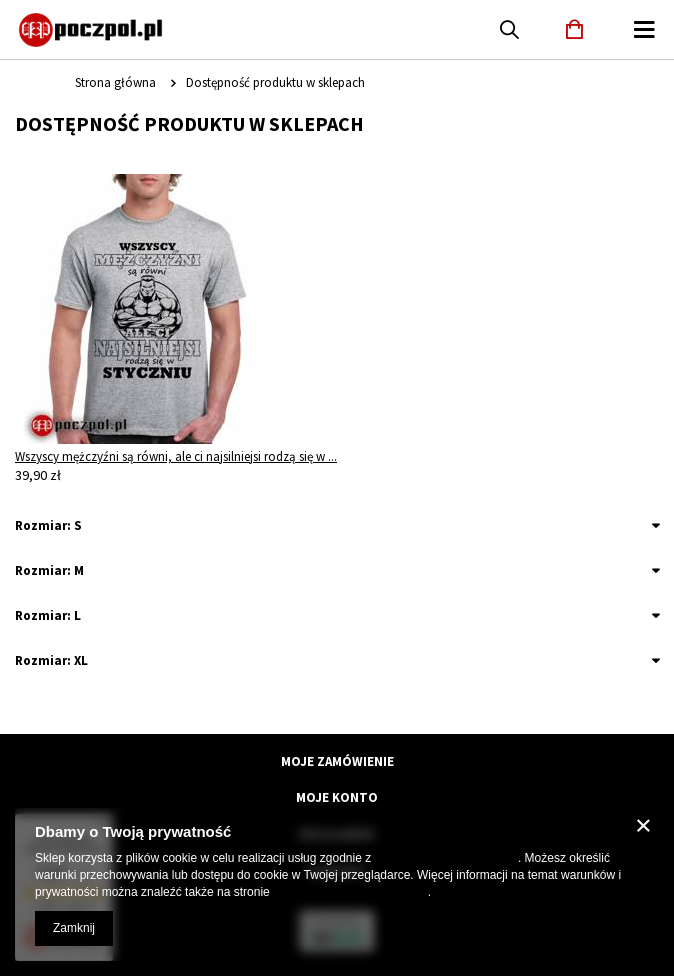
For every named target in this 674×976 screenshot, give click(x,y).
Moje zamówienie (337, 762)
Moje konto (337, 798)
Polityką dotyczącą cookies (446, 858)
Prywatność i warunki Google (350, 892)
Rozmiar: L (48, 615)
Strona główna (115, 82)
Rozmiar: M (49, 570)
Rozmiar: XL (51, 660)
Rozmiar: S (48, 525)
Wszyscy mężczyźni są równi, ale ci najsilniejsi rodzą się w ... (176, 456)
